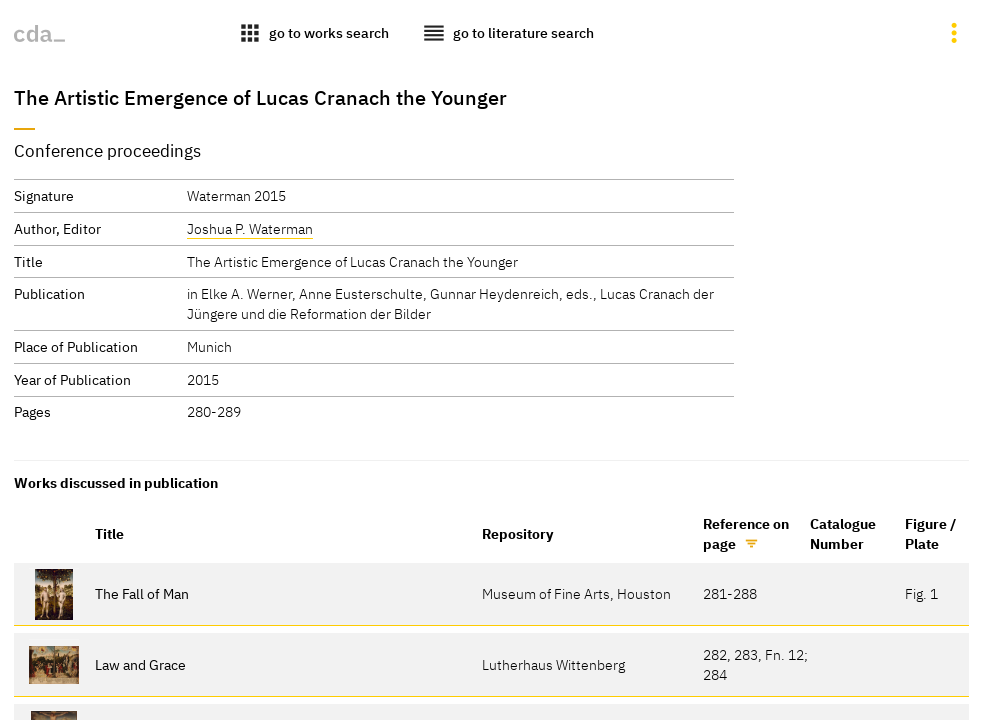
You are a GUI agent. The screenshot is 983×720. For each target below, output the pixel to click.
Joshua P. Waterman (250, 228)
